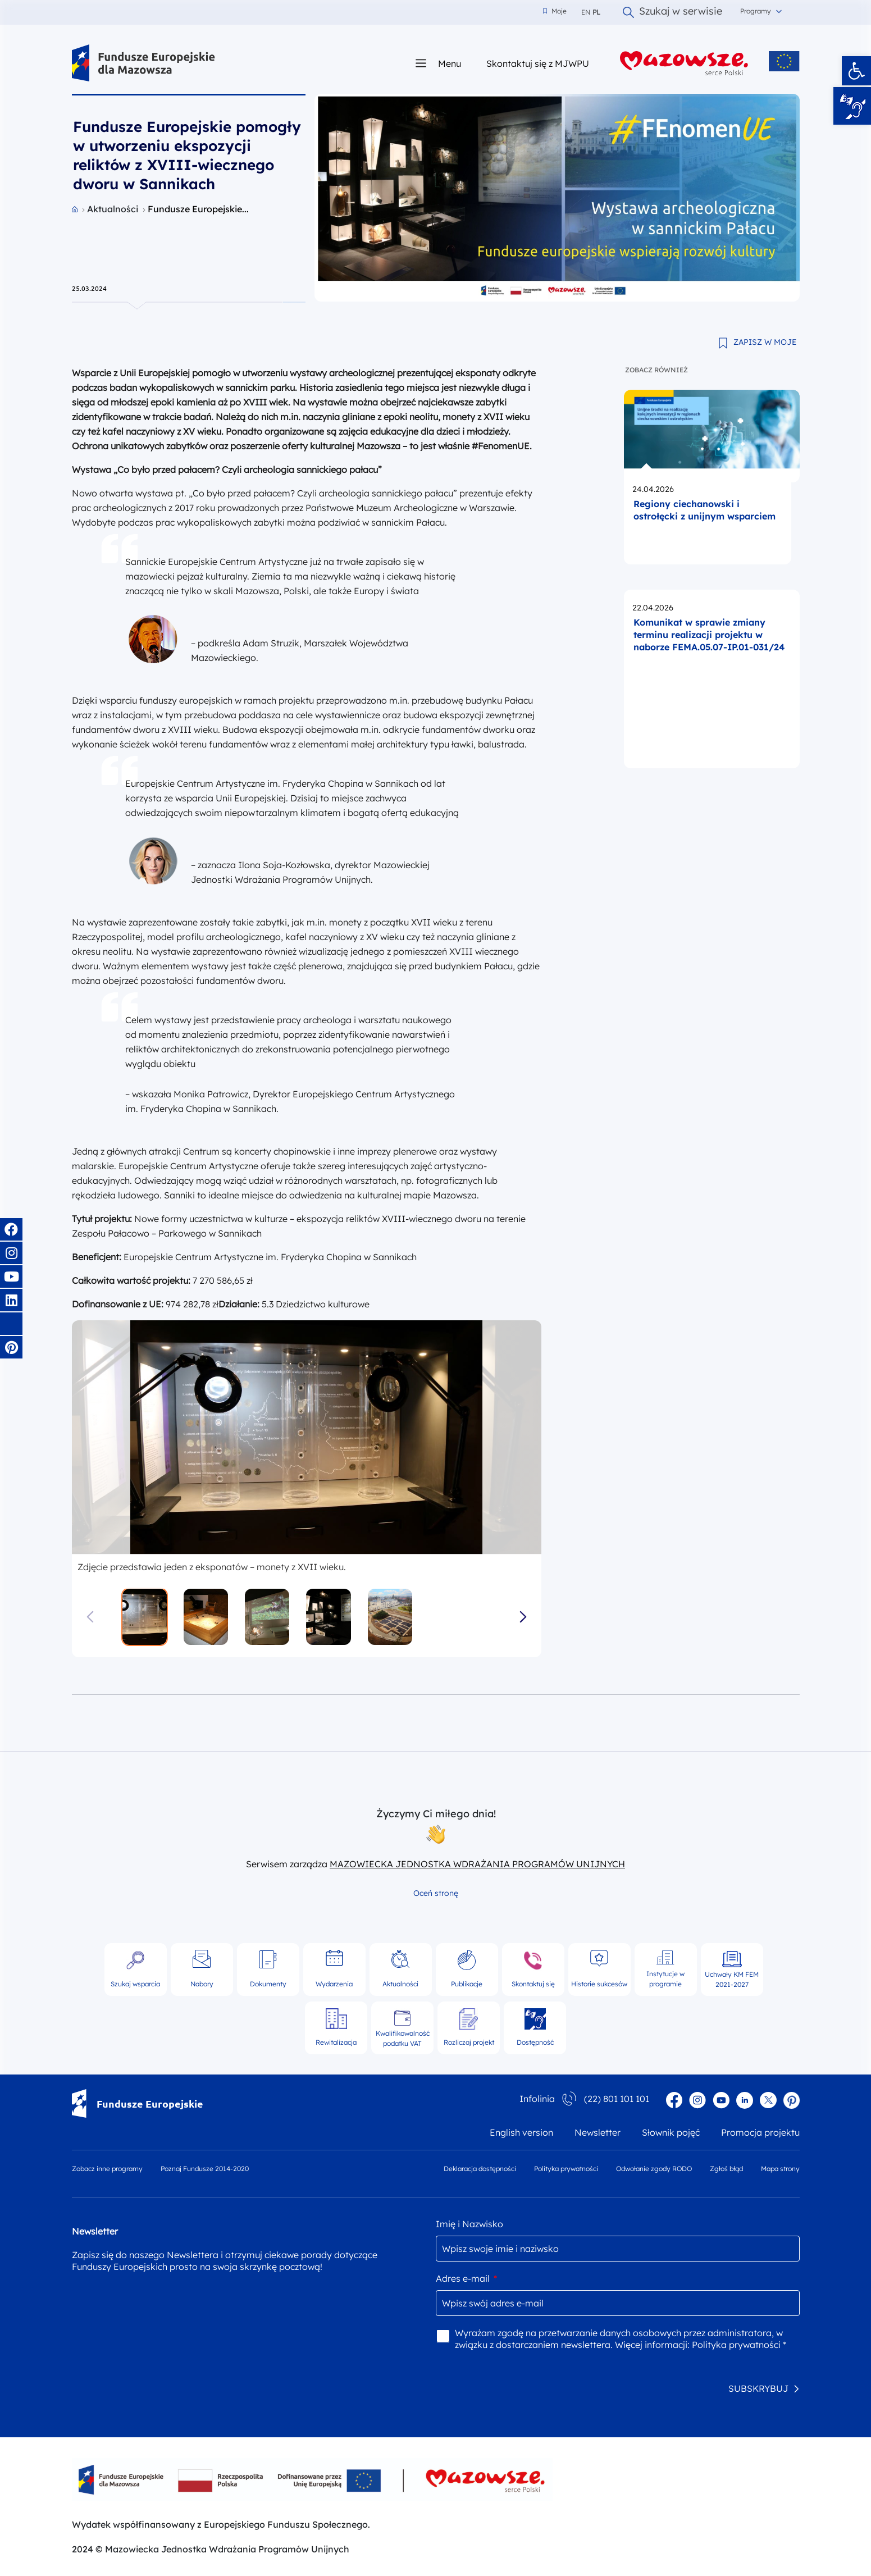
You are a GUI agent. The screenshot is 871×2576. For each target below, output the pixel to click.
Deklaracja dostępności (480, 2168)
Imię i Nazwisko (469, 2224)
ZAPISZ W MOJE (764, 342)
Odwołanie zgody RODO (654, 2168)
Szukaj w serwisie (672, 12)
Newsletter (597, 2132)
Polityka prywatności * (739, 2344)
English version (521, 2132)
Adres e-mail (466, 2278)
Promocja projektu (760, 2132)
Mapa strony (780, 2168)
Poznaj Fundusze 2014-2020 (205, 2168)
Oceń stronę (435, 1893)
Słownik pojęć (671, 2132)
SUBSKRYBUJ (758, 2388)
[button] (856, 70)
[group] (306, 1437)
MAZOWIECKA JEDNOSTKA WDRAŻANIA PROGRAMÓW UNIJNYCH (477, 1864)
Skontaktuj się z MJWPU (537, 63)
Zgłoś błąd (726, 2168)
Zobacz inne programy (107, 2168)
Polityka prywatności (566, 2168)
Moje (555, 11)
